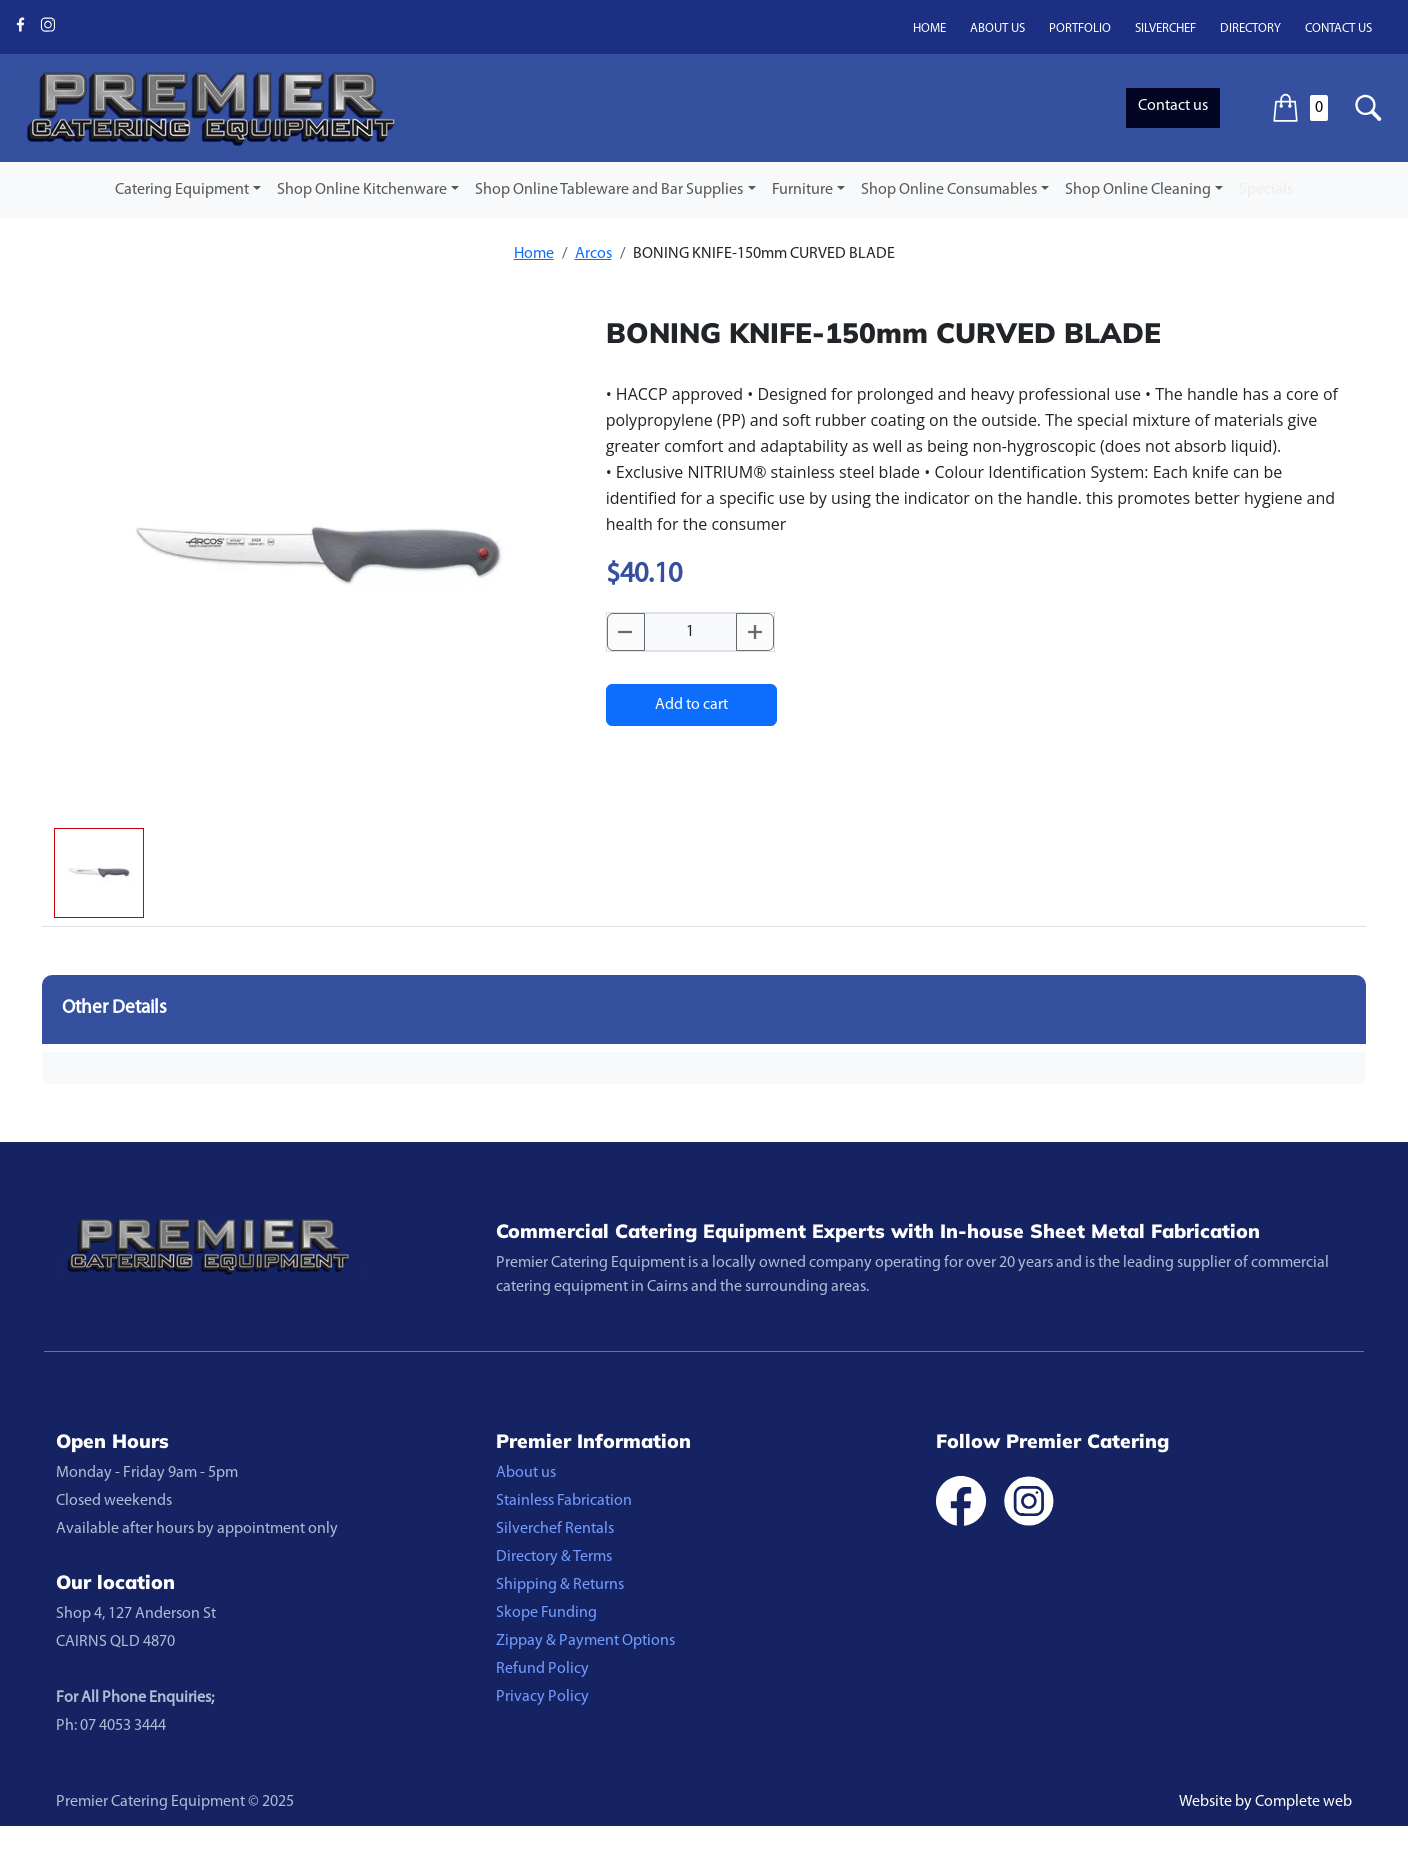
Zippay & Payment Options (585, 1641)
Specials (1266, 190)
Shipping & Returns (560, 1585)
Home (929, 28)
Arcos (593, 254)
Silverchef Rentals (555, 1529)
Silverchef (1165, 28)
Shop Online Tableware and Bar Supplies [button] (609, 190)
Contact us (1338, 28)
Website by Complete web (1265, 1802)
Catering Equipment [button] (182, 190)
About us (997, 28)
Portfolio (1080, 28)
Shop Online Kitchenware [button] (362, 190)
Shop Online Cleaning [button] (1138, 190)
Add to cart (691, 705)
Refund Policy (542, 1669)
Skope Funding (546, 1613)
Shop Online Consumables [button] (949, 190)
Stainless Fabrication (564, 1501)
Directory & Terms (554, 1557)
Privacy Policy (542, 1697)
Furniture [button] (802, 190)
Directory (1250, 28)
